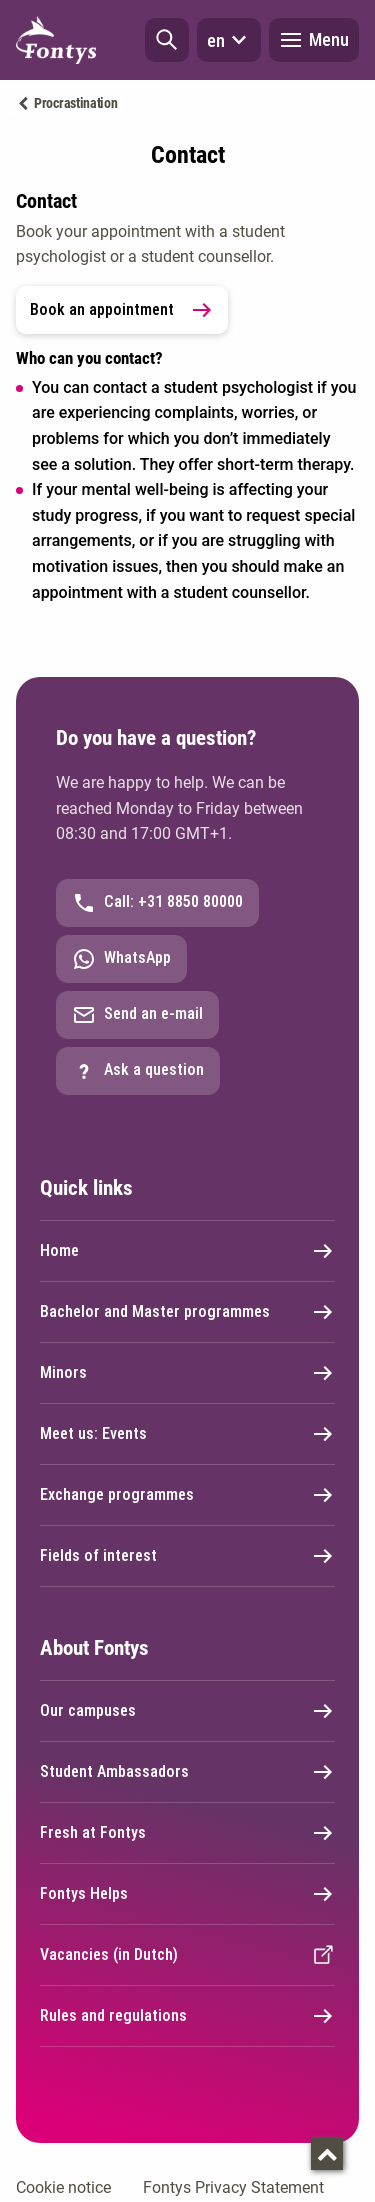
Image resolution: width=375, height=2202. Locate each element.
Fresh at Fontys (187, 1833)
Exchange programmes (187, 1495)
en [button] (229, 40)
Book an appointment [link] (122, 310)
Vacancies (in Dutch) (187, 1955)
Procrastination (76, 103)
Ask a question (138, 1071)
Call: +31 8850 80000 (157, 903)
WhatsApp (121, 959)
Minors (187, 1373)
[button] (167, 40)
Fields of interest (187, 1556)
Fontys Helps (187, 1894)
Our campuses (187, 1711)
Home (187, 1251)
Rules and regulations (187, 2016)
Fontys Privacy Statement (233, 2187)
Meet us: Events (187, 1434)
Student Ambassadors (187, 1772)
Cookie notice (63, 2187)
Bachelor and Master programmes (187, 1312)
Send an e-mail (137, 1015)
